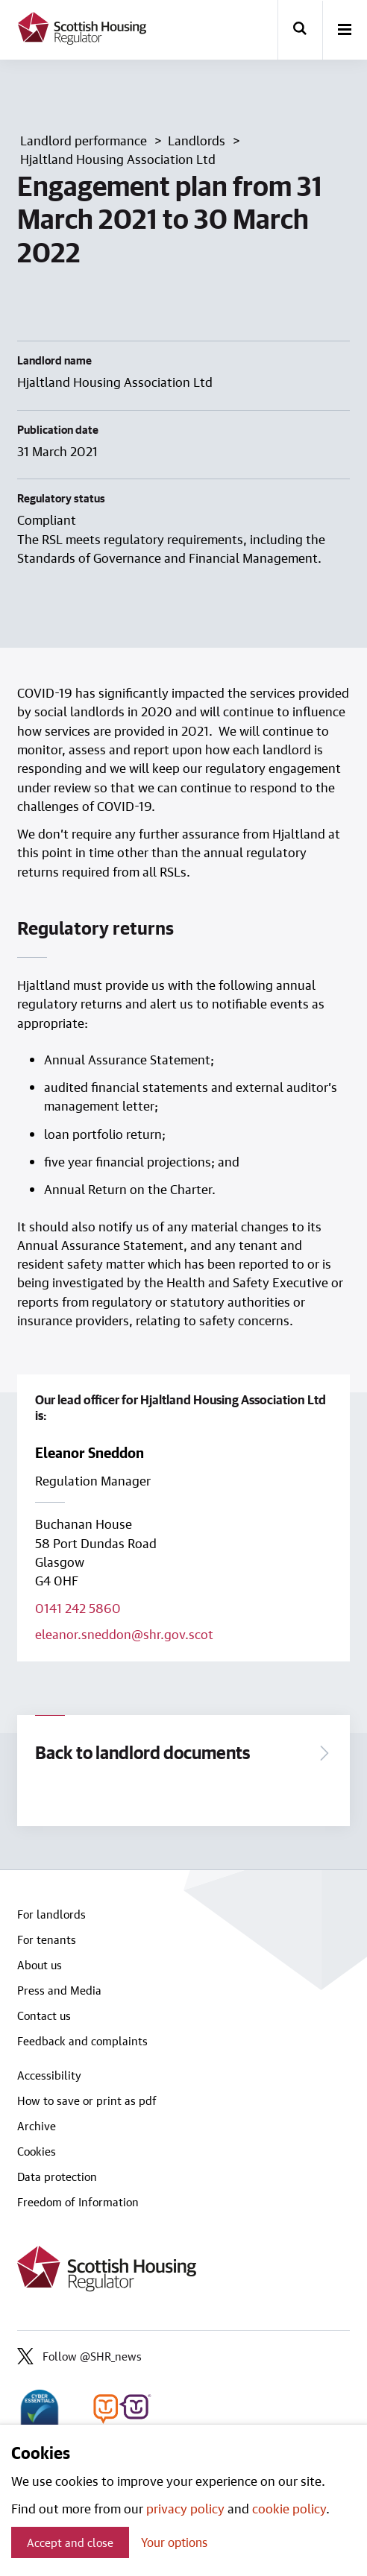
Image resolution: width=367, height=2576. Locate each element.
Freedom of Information (78, 2202)
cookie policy (289, 2508)
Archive (36, 2126)
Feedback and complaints (82, 2041)
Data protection (57, 2176)
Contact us (44, 2015)
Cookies (36, 2151)
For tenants (46, 1939)
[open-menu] (344, 30)
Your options (174, 2542)
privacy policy (185, 2508)
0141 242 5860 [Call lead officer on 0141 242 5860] (78, 1608)
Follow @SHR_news (79, 2356)
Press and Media (59, 1990)
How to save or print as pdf (87, 2100)
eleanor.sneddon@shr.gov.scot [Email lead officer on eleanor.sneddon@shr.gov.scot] (124, 1634)
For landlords (51, 1914)
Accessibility (49, 2075)
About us (39, 1965)
